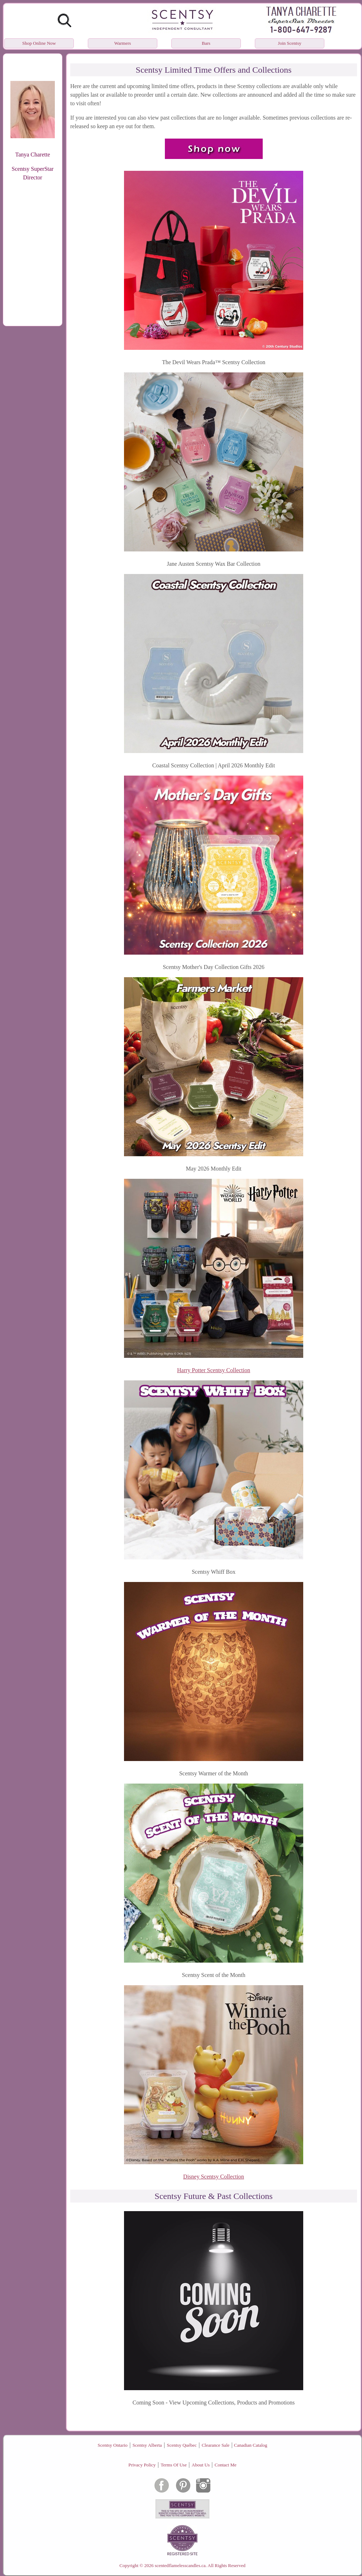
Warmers (122, 43)
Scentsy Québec (181, 2445)
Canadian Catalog (250, 2445)
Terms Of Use (174, 2465)
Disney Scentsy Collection (213, 2177)
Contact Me (226, 2465)
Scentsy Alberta (147, 2445)
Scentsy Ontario (112, 2445)
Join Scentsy (289, 43)
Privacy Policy (142, 2465)
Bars (206, 43)
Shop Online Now (39, 43)
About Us (201, 2465)
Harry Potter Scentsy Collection (213, 1370)
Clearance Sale (216, 2445)
